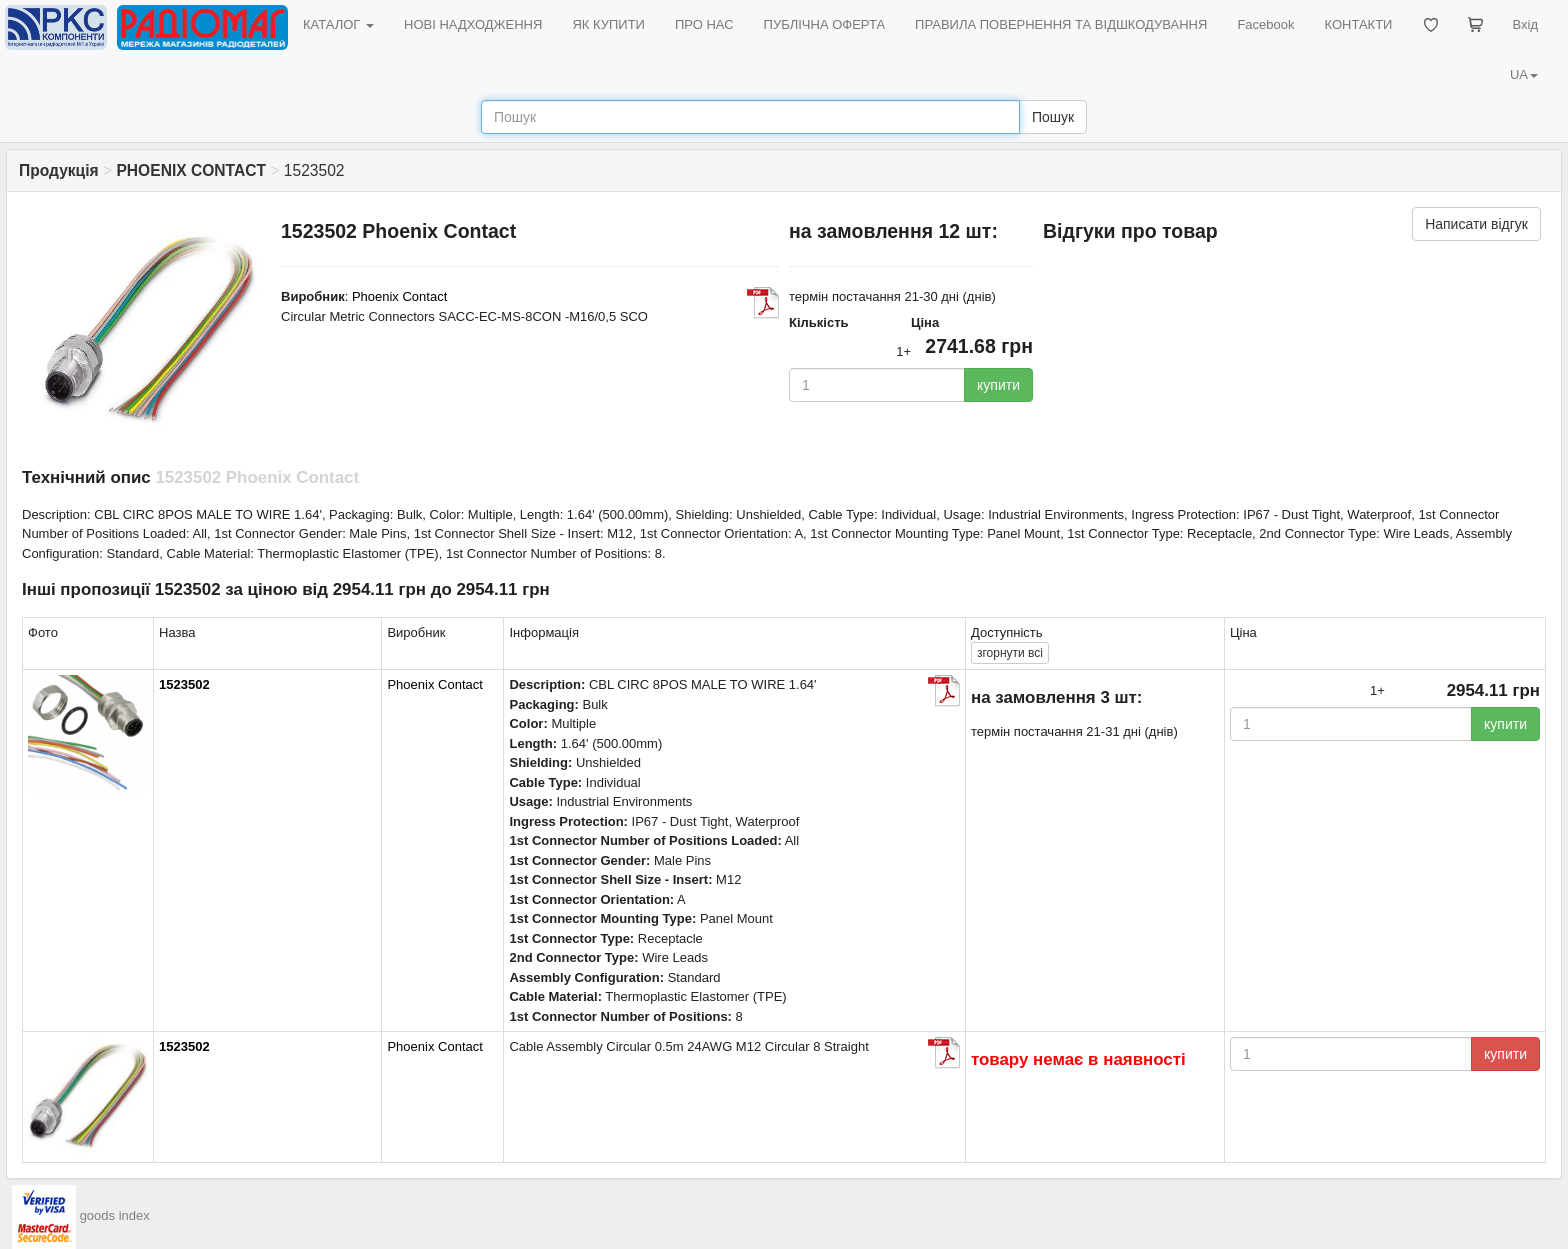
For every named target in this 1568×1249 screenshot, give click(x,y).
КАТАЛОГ (338, 24)
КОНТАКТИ (1358, 24)
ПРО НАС (704, 24)
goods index (115, 1216)
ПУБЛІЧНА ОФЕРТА (825, 24)
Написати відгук (1476, 224)
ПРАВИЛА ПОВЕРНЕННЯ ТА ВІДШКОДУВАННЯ (1061, 24)
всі (1010, 653)
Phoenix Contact (399, 296)
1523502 (184, 684)
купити (998, 385)
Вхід (1526, 24)
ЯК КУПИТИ (608, 24)
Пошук (1053, 117)
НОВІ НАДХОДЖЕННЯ (473, 24)
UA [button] (1524, 74)
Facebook (1265, 24)
